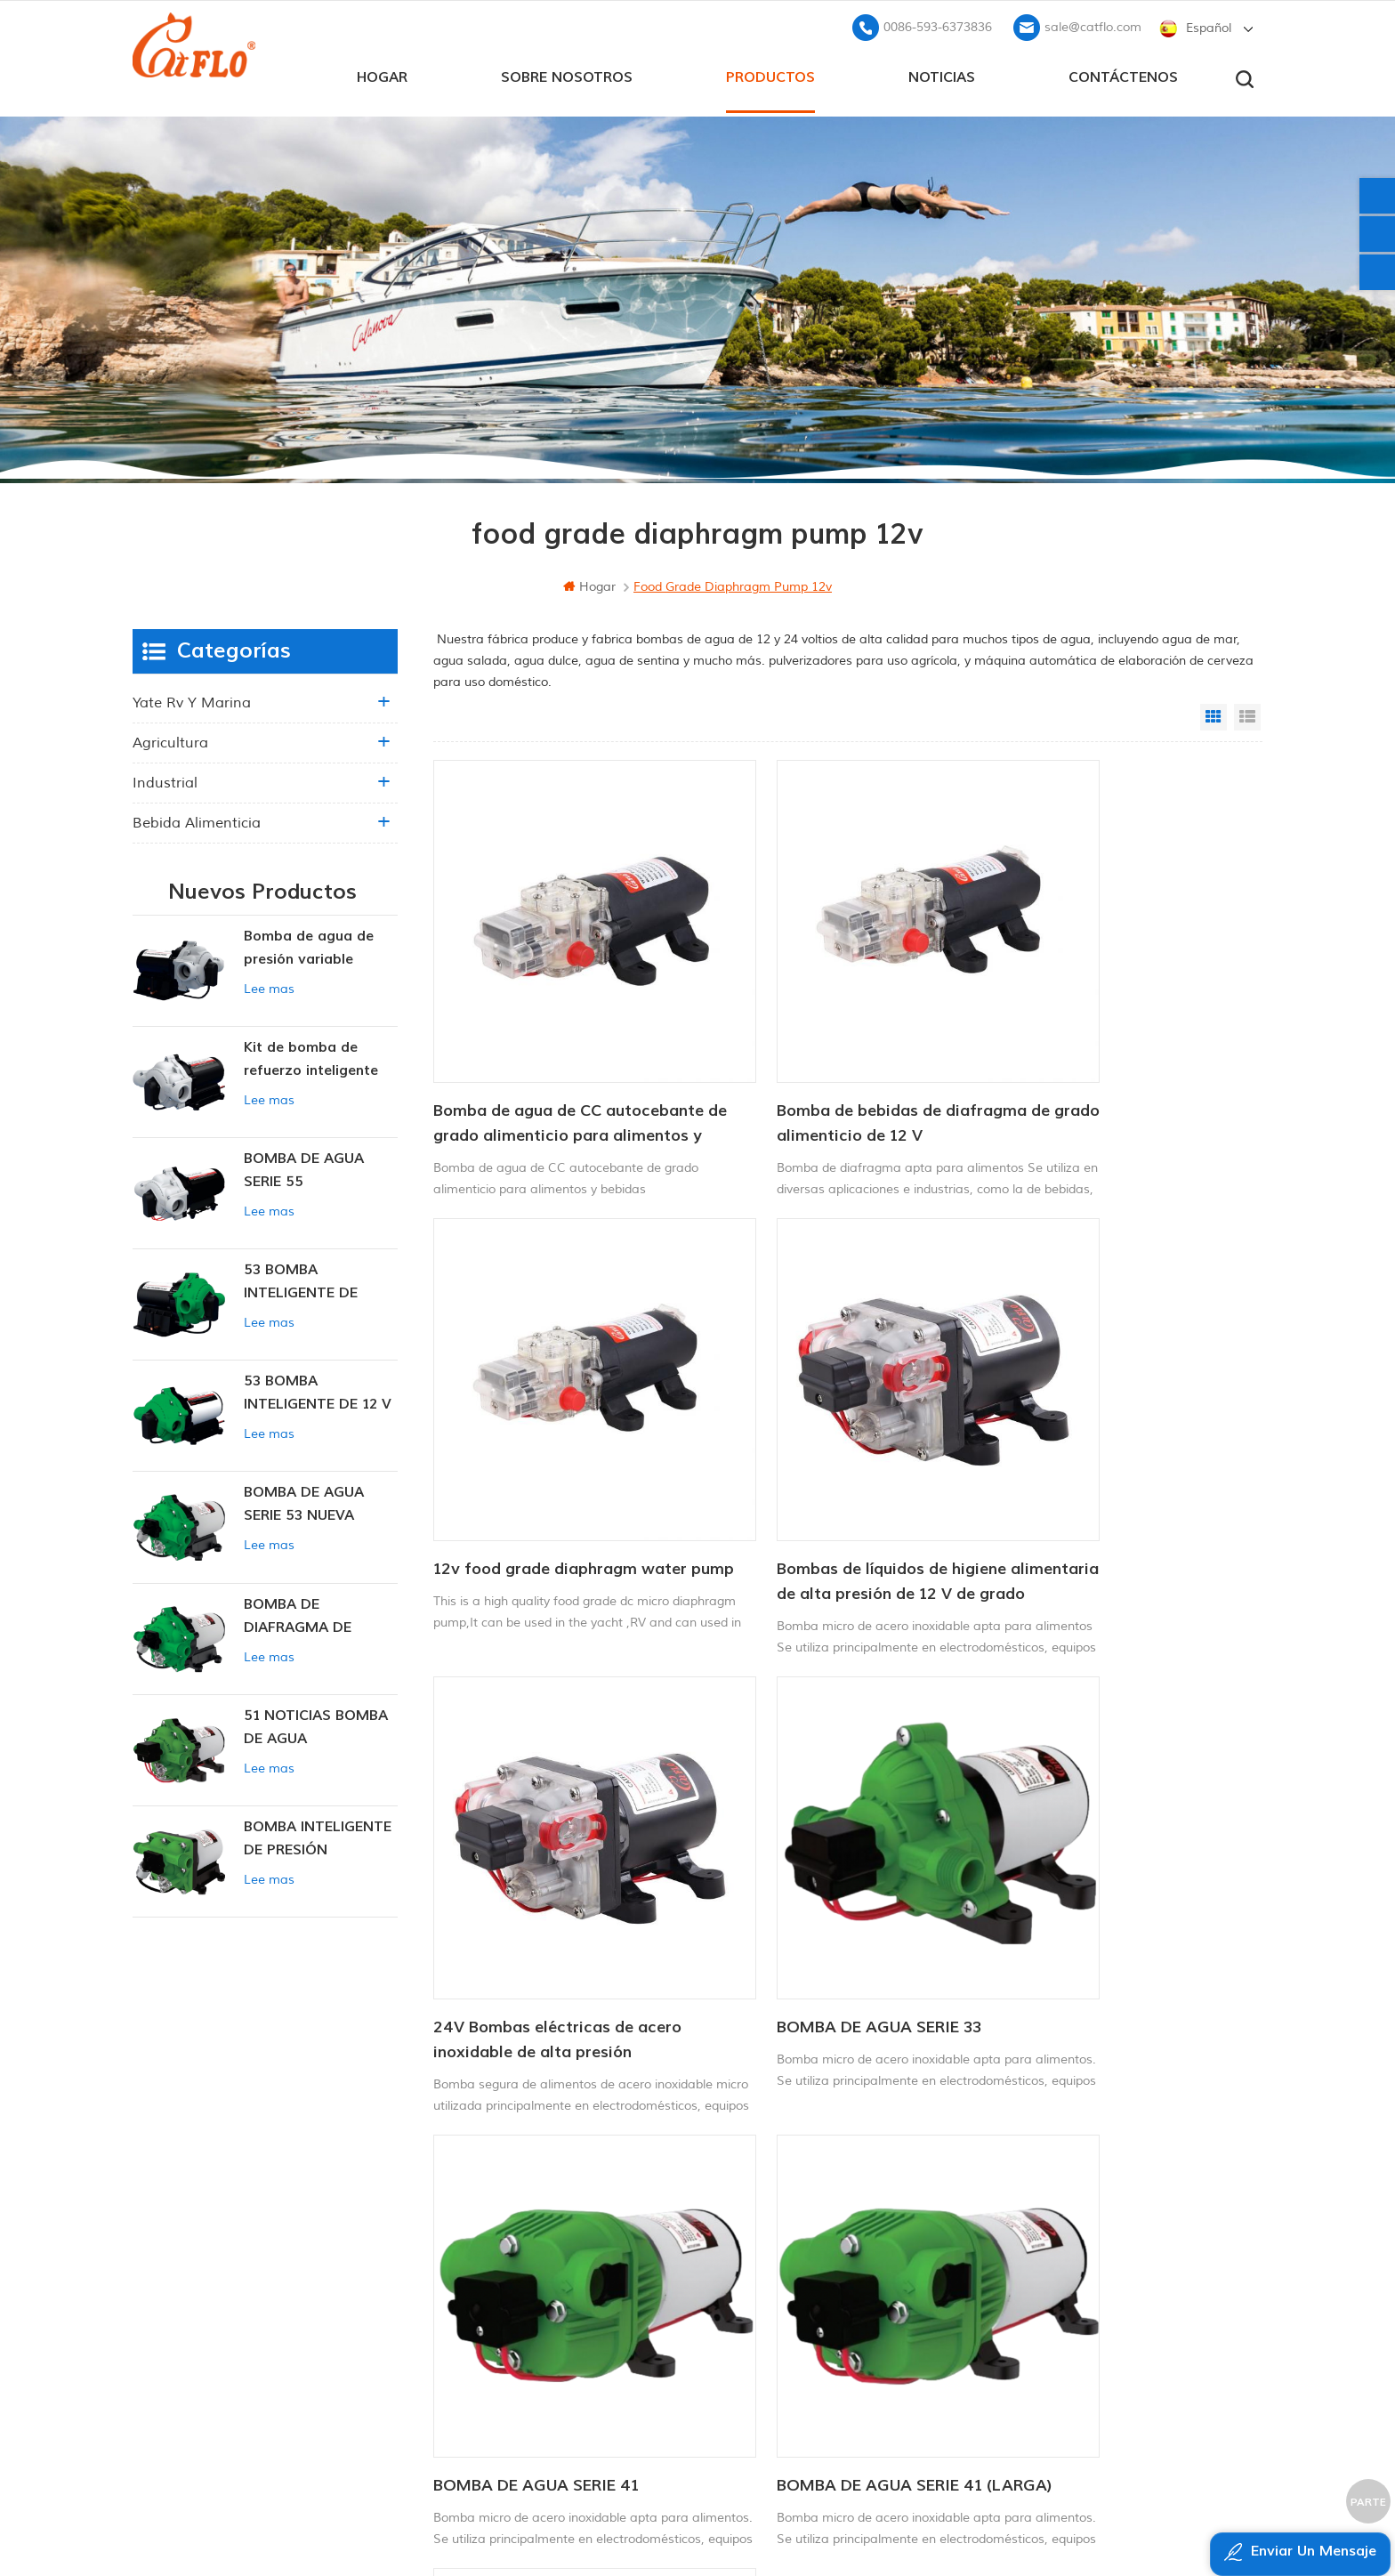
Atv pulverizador (745, 2234)
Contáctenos (1123, 72)
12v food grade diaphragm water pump (1115, 1054)
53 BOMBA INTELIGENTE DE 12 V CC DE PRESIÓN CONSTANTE (317, 1390)
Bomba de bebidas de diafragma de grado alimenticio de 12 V (836, 1054)
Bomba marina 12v (754, 2175)
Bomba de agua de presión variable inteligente (309, 945)
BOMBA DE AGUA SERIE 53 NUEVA (304, 1500)
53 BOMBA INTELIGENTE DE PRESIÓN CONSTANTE (320, 1279)
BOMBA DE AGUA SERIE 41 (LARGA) (813, 1838)
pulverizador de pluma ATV (777, 2295)
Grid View (1213, 713)
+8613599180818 (1057, 2231)
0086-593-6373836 (937, 22)
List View (1247, 713)
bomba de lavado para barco (787, 2204)
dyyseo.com (1062, 2518)
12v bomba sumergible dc (774, 2265)
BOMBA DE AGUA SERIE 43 (1091, 1826)
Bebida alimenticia (197, 819)
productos (770, 72)
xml (516, 2346)
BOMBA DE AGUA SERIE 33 (1090, 1434)
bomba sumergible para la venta (797, 2386)
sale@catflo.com (1092, 22)
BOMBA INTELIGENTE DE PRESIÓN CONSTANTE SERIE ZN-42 (317, 1836)
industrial (165, 779)
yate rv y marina (192, 699)
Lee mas (269, 985)
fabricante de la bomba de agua (798, 2325)
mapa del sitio (549, 2316)
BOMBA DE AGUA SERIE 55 (304, 1166)
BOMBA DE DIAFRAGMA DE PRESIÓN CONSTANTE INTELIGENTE (320, 1613)
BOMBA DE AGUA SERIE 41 (536, 1826)
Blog (517, 2286)
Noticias (941, 72)
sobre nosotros (567, 72)
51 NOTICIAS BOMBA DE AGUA (316, 1723)
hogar (382, 72)
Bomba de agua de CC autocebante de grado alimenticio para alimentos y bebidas (542, 1055)
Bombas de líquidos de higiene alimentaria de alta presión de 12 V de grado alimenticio (559, 1448)
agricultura (170, 739)
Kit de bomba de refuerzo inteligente (311, 1055)
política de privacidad (568, 2377)
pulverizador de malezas (770, 2355)
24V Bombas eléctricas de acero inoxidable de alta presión (835, 1446)
